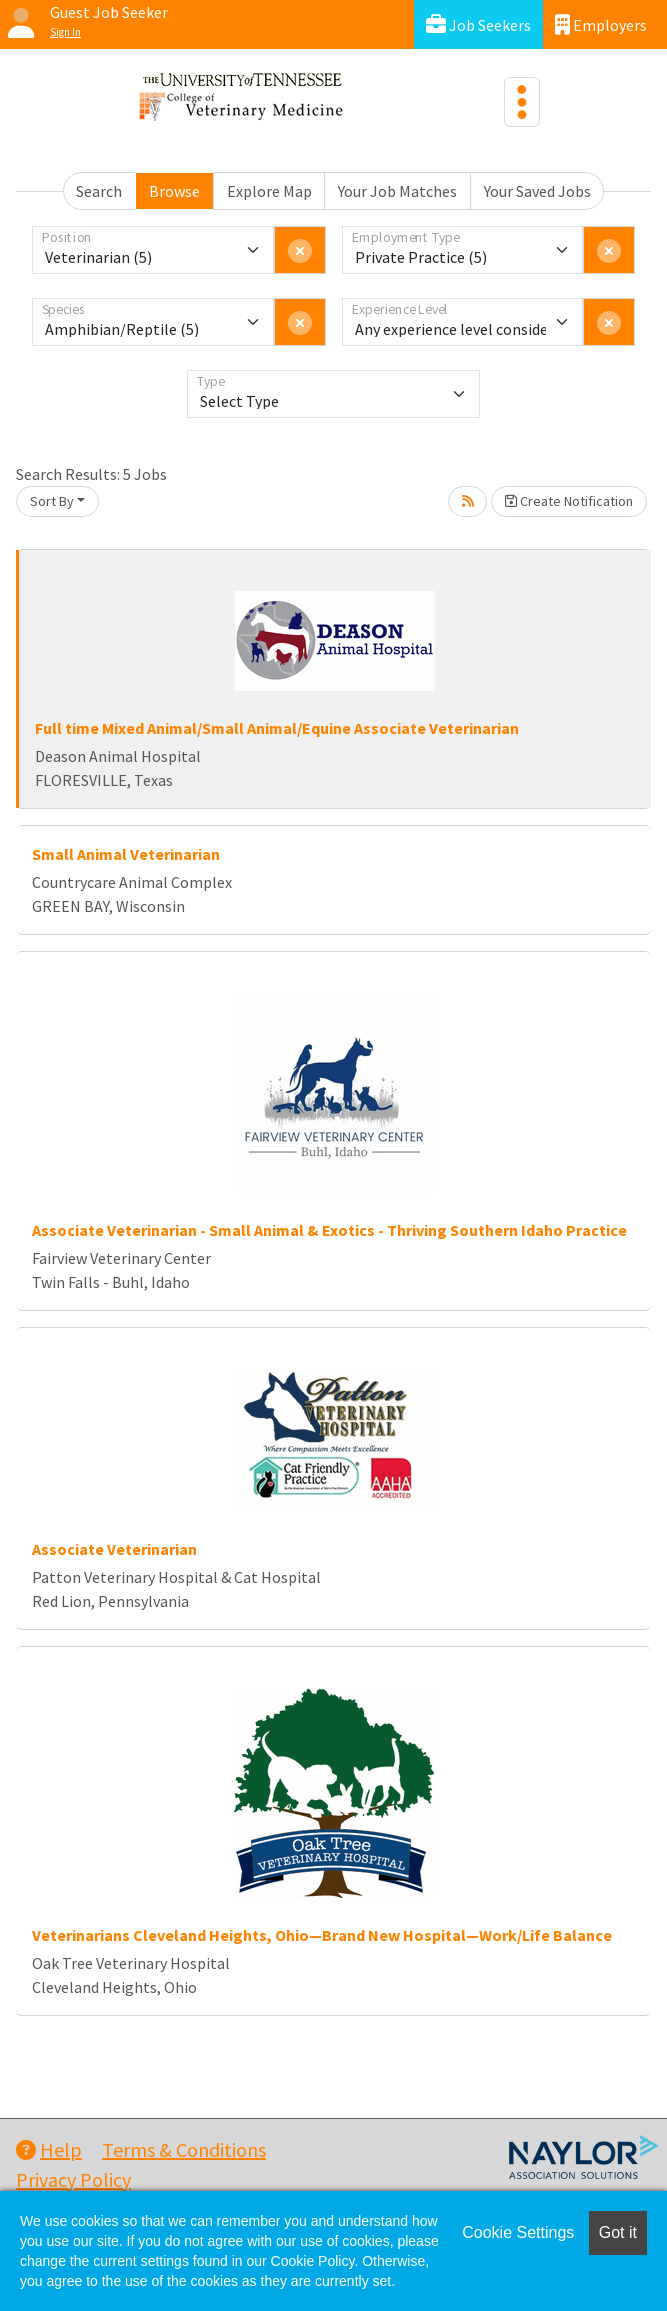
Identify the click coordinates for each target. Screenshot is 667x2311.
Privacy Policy (73, 2179)
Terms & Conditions (184, 2149)
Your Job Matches (397, 191)
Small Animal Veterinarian (126, 854)
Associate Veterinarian (114, 1549)
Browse (174, 191)
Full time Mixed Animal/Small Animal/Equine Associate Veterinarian (277, 728)
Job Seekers (478, 24)
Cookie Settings (518, 2232)
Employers (601, 24)
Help (49, 2149)
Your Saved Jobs (537, 191)
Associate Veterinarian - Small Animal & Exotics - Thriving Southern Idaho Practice (329, 1230)
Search (99, 191)
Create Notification (569, 501)
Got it (618, 2232)
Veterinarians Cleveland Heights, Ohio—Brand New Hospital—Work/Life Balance (322, 1935)
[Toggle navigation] (522, 102)
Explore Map (269, 191)
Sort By (52, 501)
